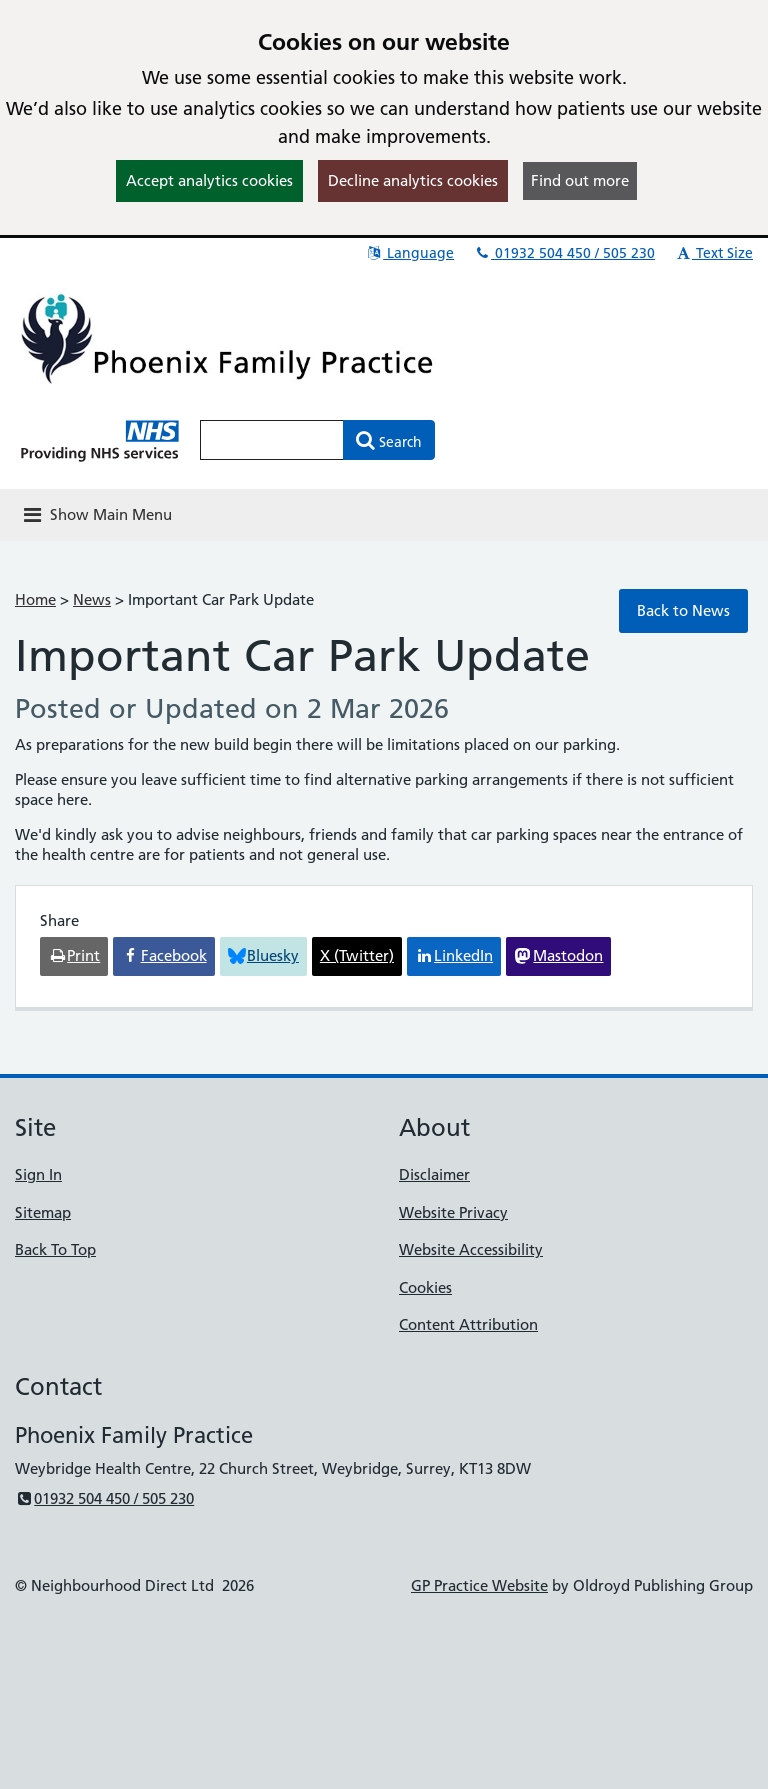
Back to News (683, 610)
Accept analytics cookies (209, 180)
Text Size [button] (713, 253)
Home (35, 599)
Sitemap (43, 1212)
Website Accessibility (471, 1249)
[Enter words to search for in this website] (272, 440)
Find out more (580, 180)
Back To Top (55, 1249)
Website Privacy (453, 1212)
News (92, 599)
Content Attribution (468, 1324)
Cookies (425, 1287)
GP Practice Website (479, 1585)
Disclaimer (434, 1174)
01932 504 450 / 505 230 (564, 253)
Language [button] (409, 253)
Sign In (38, 1174)
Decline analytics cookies (413, 180)
